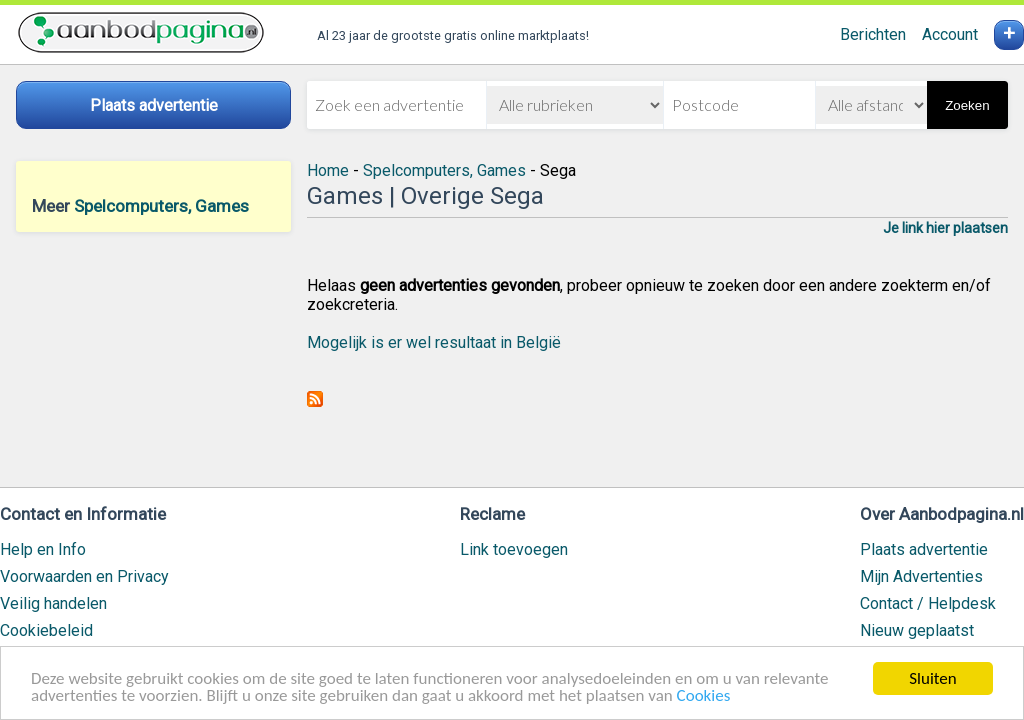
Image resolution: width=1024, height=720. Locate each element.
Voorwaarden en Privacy (84, 576)
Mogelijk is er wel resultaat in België (434, 342)
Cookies (704, 696)
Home (328, 170)
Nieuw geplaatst (917, 630)
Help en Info (43, 549)
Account (950, 34)
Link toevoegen (514, 549)
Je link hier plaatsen (945, 228)
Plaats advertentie (924, 549)
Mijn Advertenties (921, 576)
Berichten (873, 34)
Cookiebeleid (46, 630)
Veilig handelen (53, 603)
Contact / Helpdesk (928, 603)
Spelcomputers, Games (161, 206)
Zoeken (967, 105)
